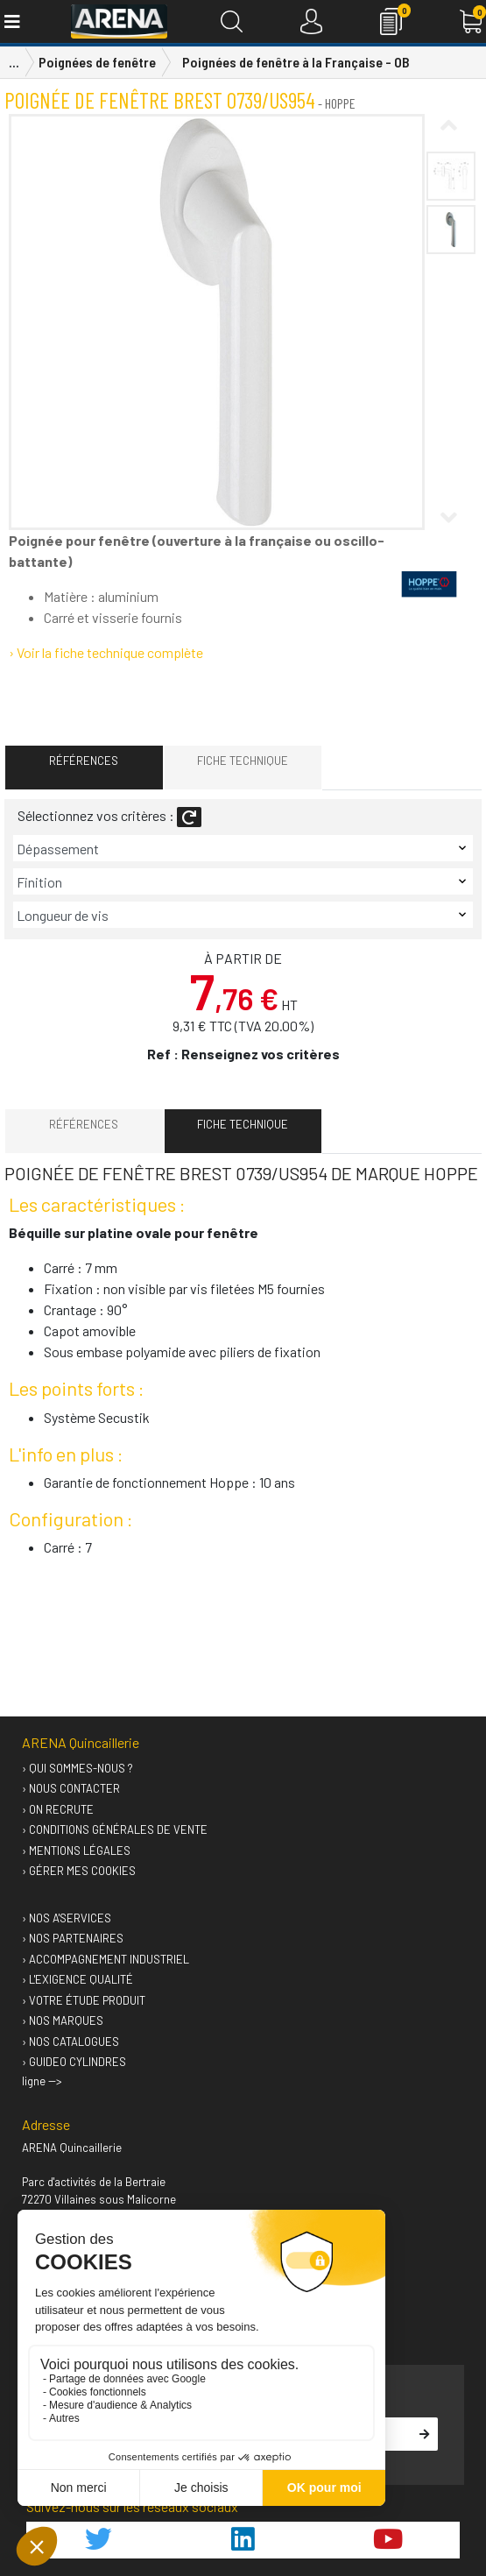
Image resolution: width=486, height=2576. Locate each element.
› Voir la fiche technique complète (106, 652)
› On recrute (58, 1809)
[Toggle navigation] (11, 21)
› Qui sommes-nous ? (77, 1768)
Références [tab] (83, 761)
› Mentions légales (76, 1851)
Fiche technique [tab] (242, 761)
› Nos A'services (66, 1918)
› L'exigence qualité (77, 1979)
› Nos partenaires (72, 1938)
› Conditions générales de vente (115, 1829)
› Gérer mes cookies (79, 1871)
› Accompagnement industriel (105, 1959)
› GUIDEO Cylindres (74, 2062)
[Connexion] (311, 21)
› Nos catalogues (70, 2042)
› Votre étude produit (83, 2000)
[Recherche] (231, 21)
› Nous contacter (71, 1788)
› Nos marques (62, 2020)
